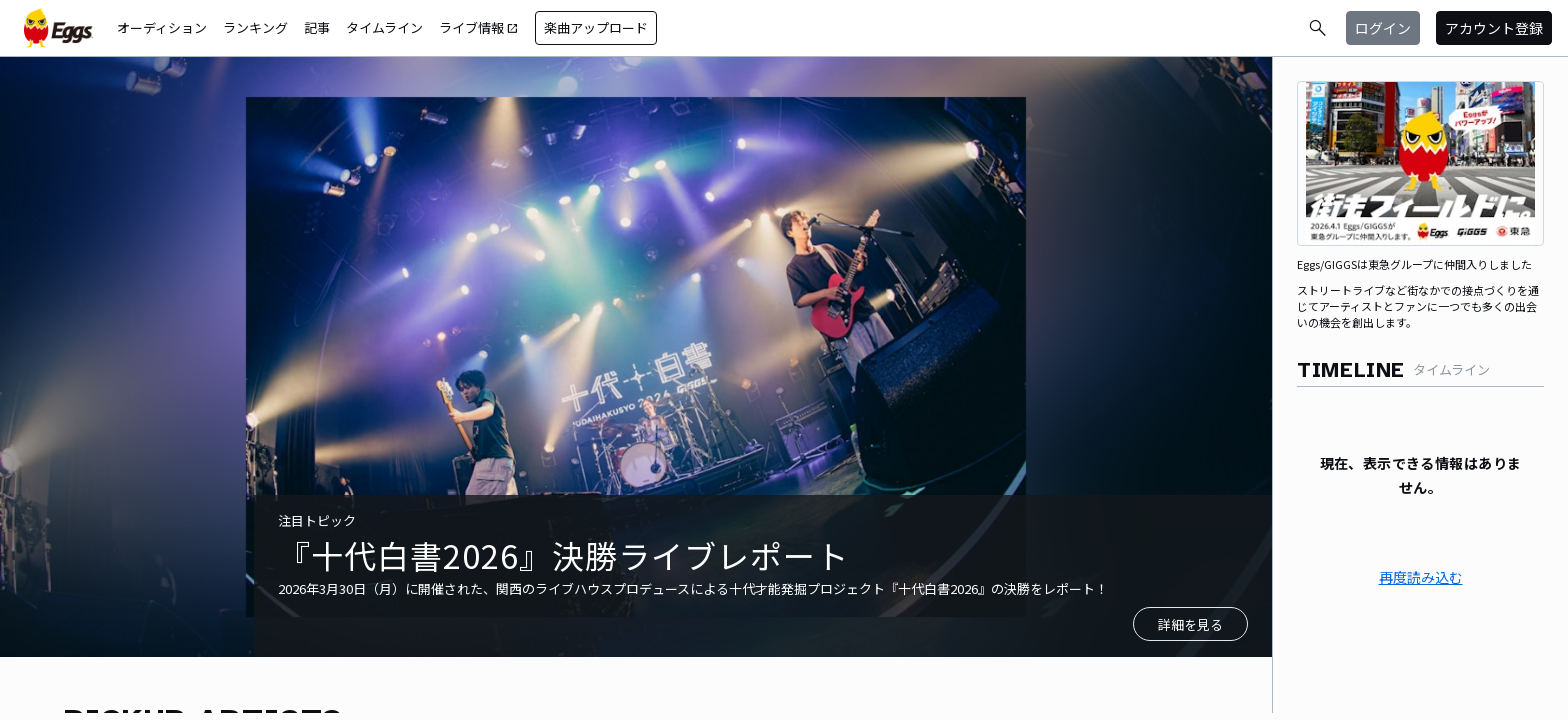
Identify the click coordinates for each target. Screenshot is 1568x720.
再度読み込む (1421, 577)
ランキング (255, 27)
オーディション (162, 27)
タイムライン (384, 27)
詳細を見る (1190, 624)
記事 (317, 27)
